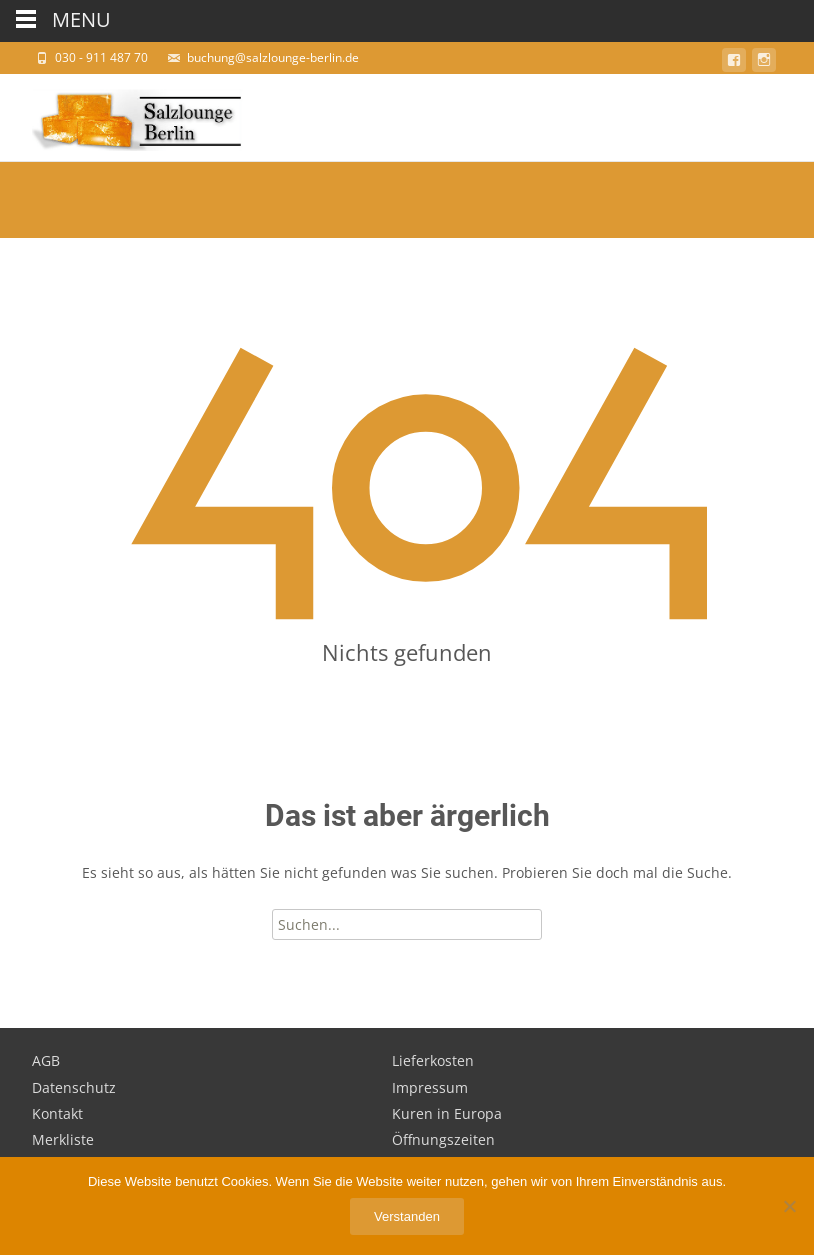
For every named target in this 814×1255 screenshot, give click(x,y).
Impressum (430, 1087)
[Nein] (789, 1206)
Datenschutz (74, 1087)
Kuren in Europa (447, 1113)
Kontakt (57, 1113)
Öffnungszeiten (443, 1139)
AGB (46, 1060)
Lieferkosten (433, 1060)
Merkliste (63, 1139)
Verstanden (407, 1216)
